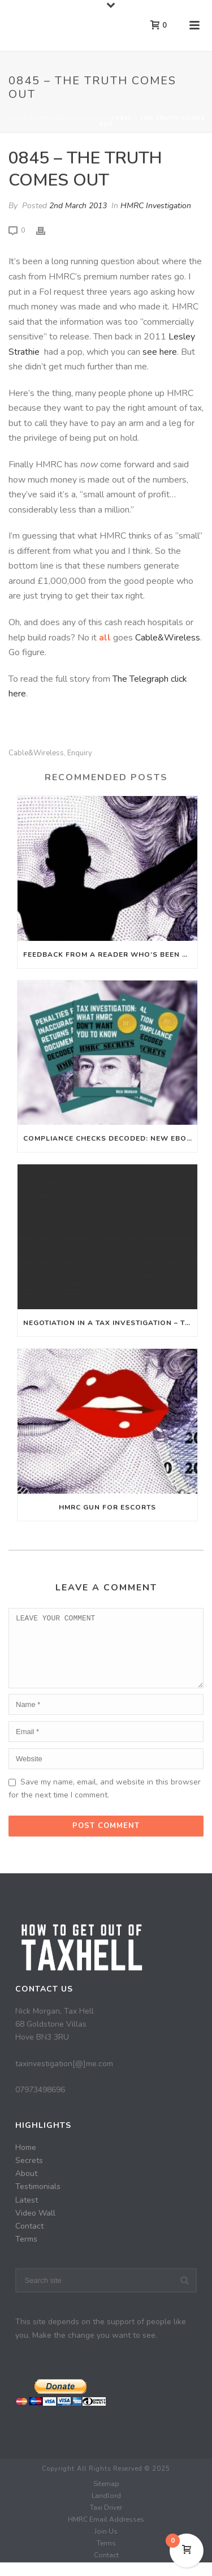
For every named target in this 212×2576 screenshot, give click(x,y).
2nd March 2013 (78, 205)
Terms (26, 2252)
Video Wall (35, 2226)
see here (159, 352)
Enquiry (79, 753)
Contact (29, 2239)
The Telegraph (140, 679)
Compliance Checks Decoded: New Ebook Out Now (110, 1138)
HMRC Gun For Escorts (107, 1507)
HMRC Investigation (71, 118)
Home (17, 118)
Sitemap (106, 2497)
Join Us (106, 2544)
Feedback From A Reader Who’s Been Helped (110, 954)
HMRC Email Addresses (106, 2533)
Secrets (29, 2174)
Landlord (106, 2509)
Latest (26, 2213)
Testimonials (37, 2200)
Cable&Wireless (167, 637)
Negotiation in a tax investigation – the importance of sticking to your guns (110, 1322)
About (26, 2187)
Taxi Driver (106, 2521)
